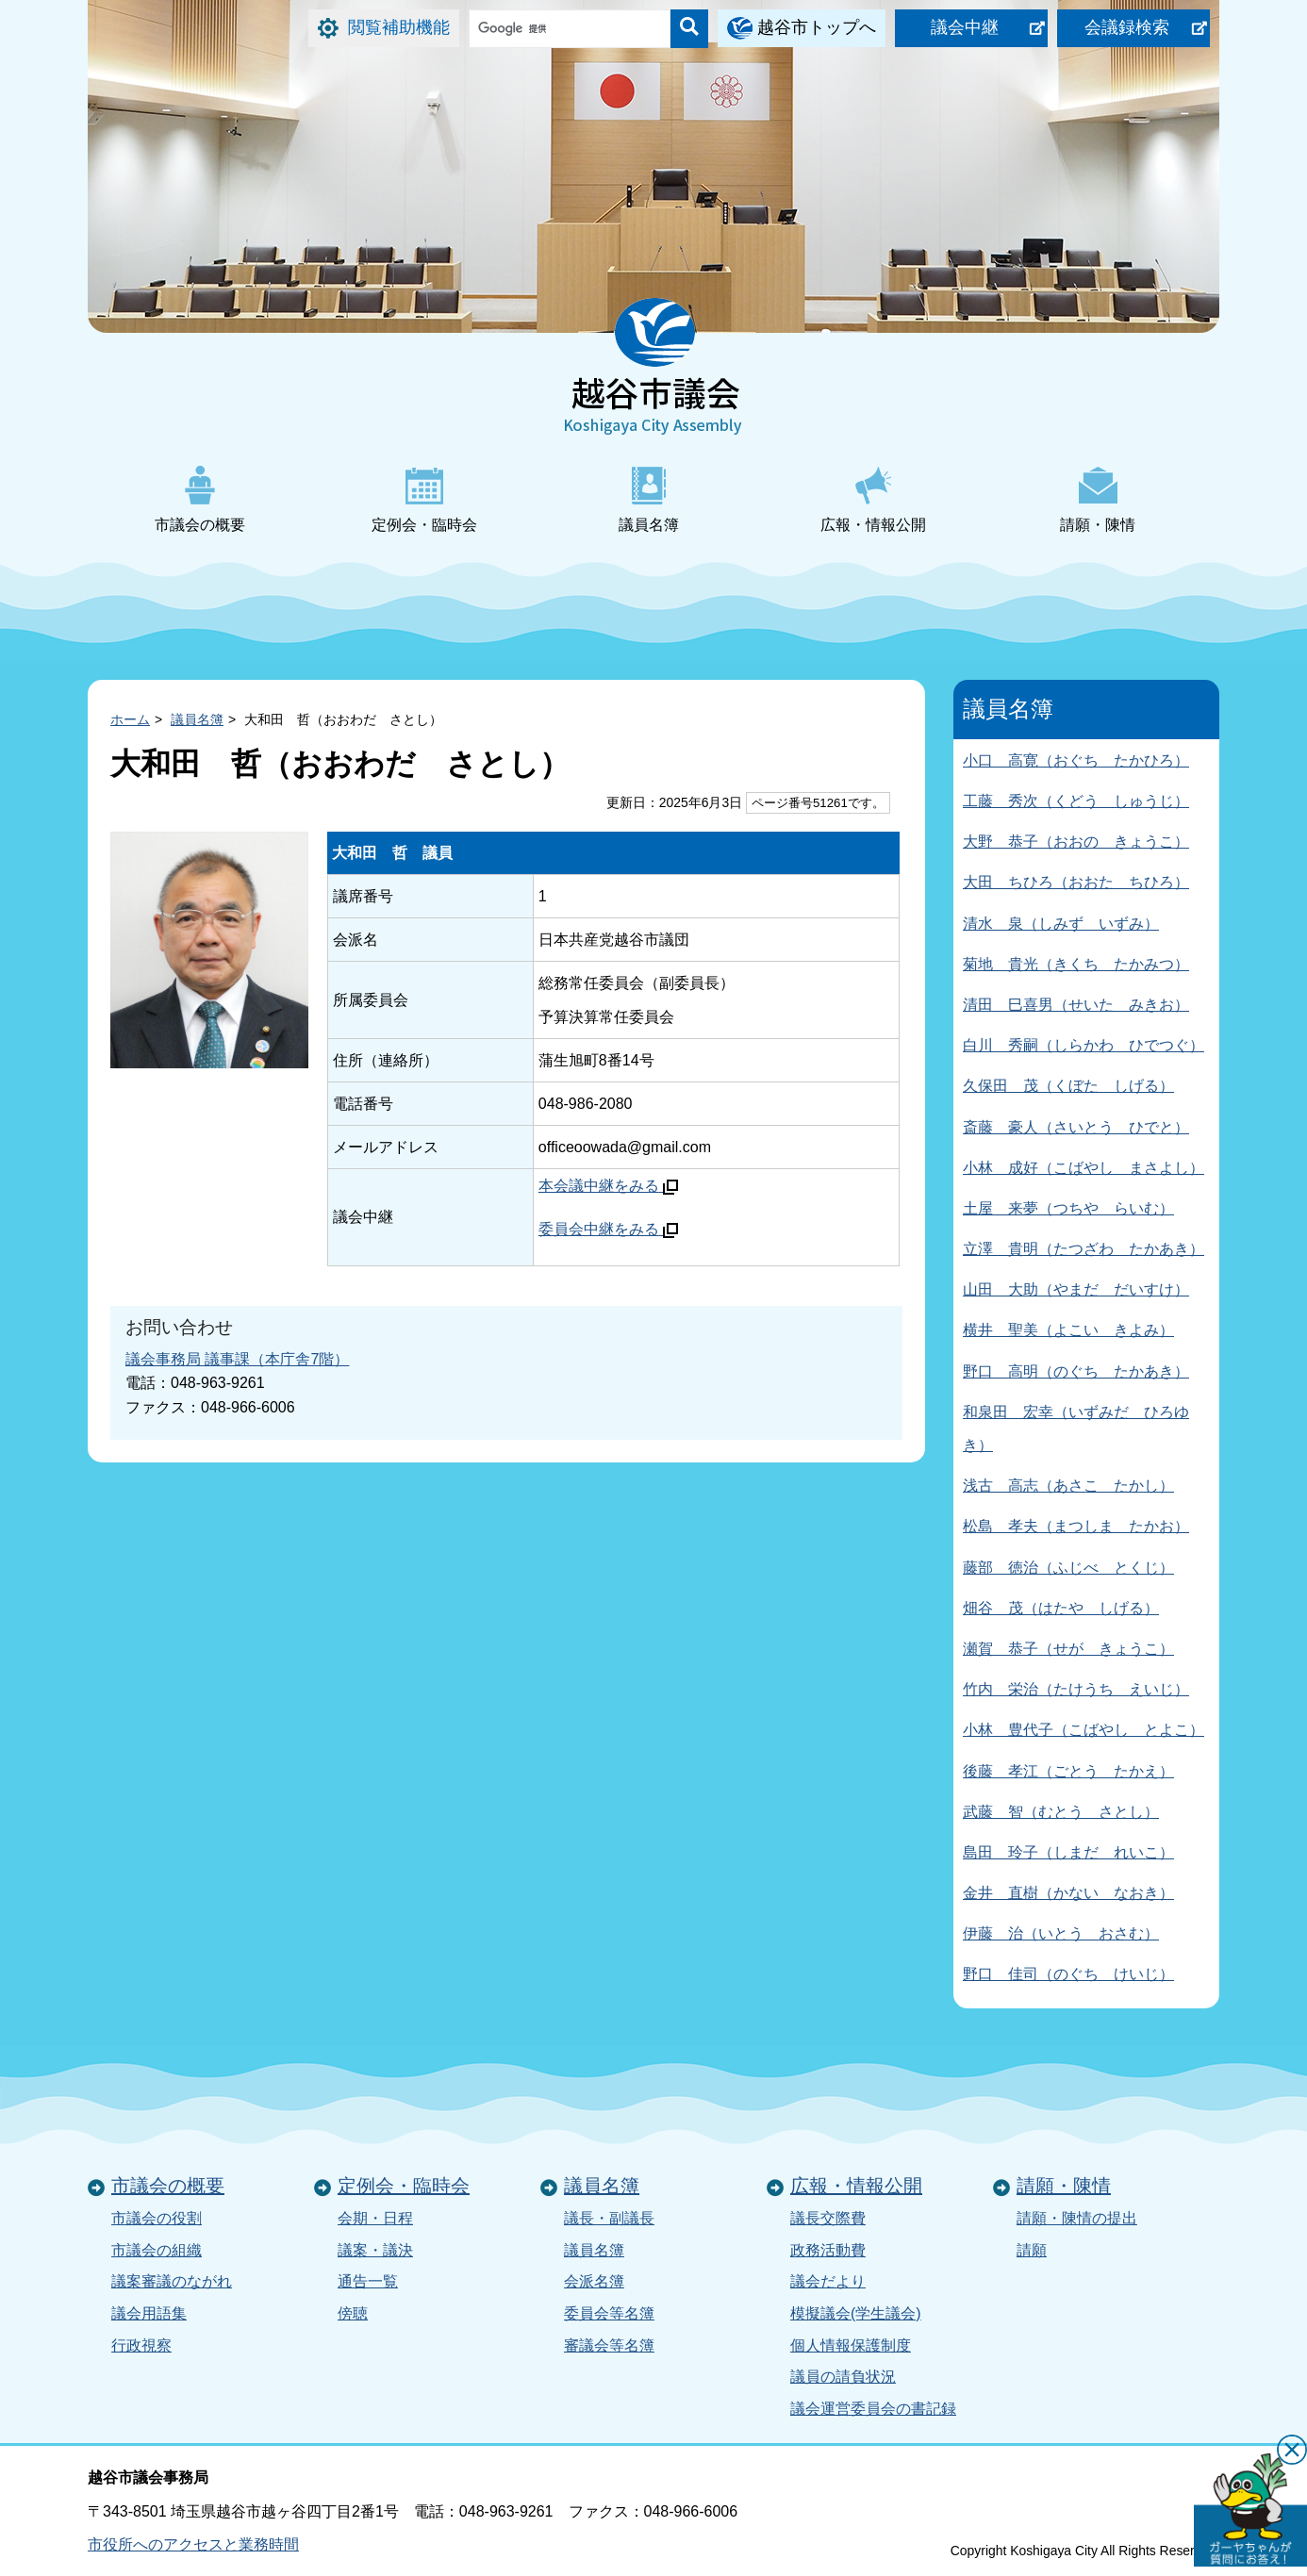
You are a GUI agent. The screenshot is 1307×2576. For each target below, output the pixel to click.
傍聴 (353, 2313)
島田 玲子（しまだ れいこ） (1068, 1852)
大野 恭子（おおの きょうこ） (1076, 842)
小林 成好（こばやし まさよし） (1083, 1168)
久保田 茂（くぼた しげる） (1068, 1086)
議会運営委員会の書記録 (873, 2409)
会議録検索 (1126, 27)
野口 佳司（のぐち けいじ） (1068, 1974)
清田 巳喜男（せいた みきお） (1076, 1005)
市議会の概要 (200, 499)
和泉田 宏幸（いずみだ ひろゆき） (1076, 1428)
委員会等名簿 (609, 2313)
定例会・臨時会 (424, 499)
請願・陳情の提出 (1077, 2218)
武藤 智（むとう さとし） (1061, 1812)
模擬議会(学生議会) (855, 2313)
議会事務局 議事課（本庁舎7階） (237, 1359)
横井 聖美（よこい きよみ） (1068, 1330)
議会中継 (965, 27)
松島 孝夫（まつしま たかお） (1076, 1526)
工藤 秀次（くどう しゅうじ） (1076, 801)
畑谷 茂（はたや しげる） (1061, 1608)
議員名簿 (649, 499)
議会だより (828, 2281)
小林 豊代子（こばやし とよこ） (1083, 1730)
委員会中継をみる (608, 1229)
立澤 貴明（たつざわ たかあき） (1083, 1249)
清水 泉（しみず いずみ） (1061, 924)
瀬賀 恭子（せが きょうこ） (1068, 1649)
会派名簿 (594, 2281)
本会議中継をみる (608, 1186)
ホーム (130, 719)
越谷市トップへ (816, 27)
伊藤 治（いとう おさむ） (1061, 1933)
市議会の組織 (156, 2250)
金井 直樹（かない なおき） (1068, 1893)
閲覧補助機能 (399, 27)
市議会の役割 (156, 2218)
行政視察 (141, 2345)
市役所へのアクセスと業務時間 (193, 2544)
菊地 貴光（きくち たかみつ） (1076, 964)
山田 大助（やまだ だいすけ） (1076, 1289)
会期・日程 (375, 2218)
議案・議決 (375, 2250)
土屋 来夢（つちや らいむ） (1068, 1208)
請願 (1032, 2250)
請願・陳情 (1097, 499)
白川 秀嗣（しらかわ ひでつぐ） (1083, 1045)
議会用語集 (149, 2313)
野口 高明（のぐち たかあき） (1076, 1371)
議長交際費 (828, 2218)
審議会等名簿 (609, 2345)
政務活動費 (828, 2250)
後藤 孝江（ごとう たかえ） (1068, 1771)
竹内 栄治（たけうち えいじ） (1076, 1689)
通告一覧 (368, 2281)
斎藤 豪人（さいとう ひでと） (1076, 1127)
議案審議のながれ (171, 2281)
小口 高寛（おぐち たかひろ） (1076, 760)
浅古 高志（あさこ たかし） (1068, 1486)
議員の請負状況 (843, 2377)
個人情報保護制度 (850, 2345)
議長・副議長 (609, 2218)
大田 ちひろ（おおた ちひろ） (1076, 882)
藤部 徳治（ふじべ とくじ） (1068, 1568)
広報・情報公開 (873, 499)
